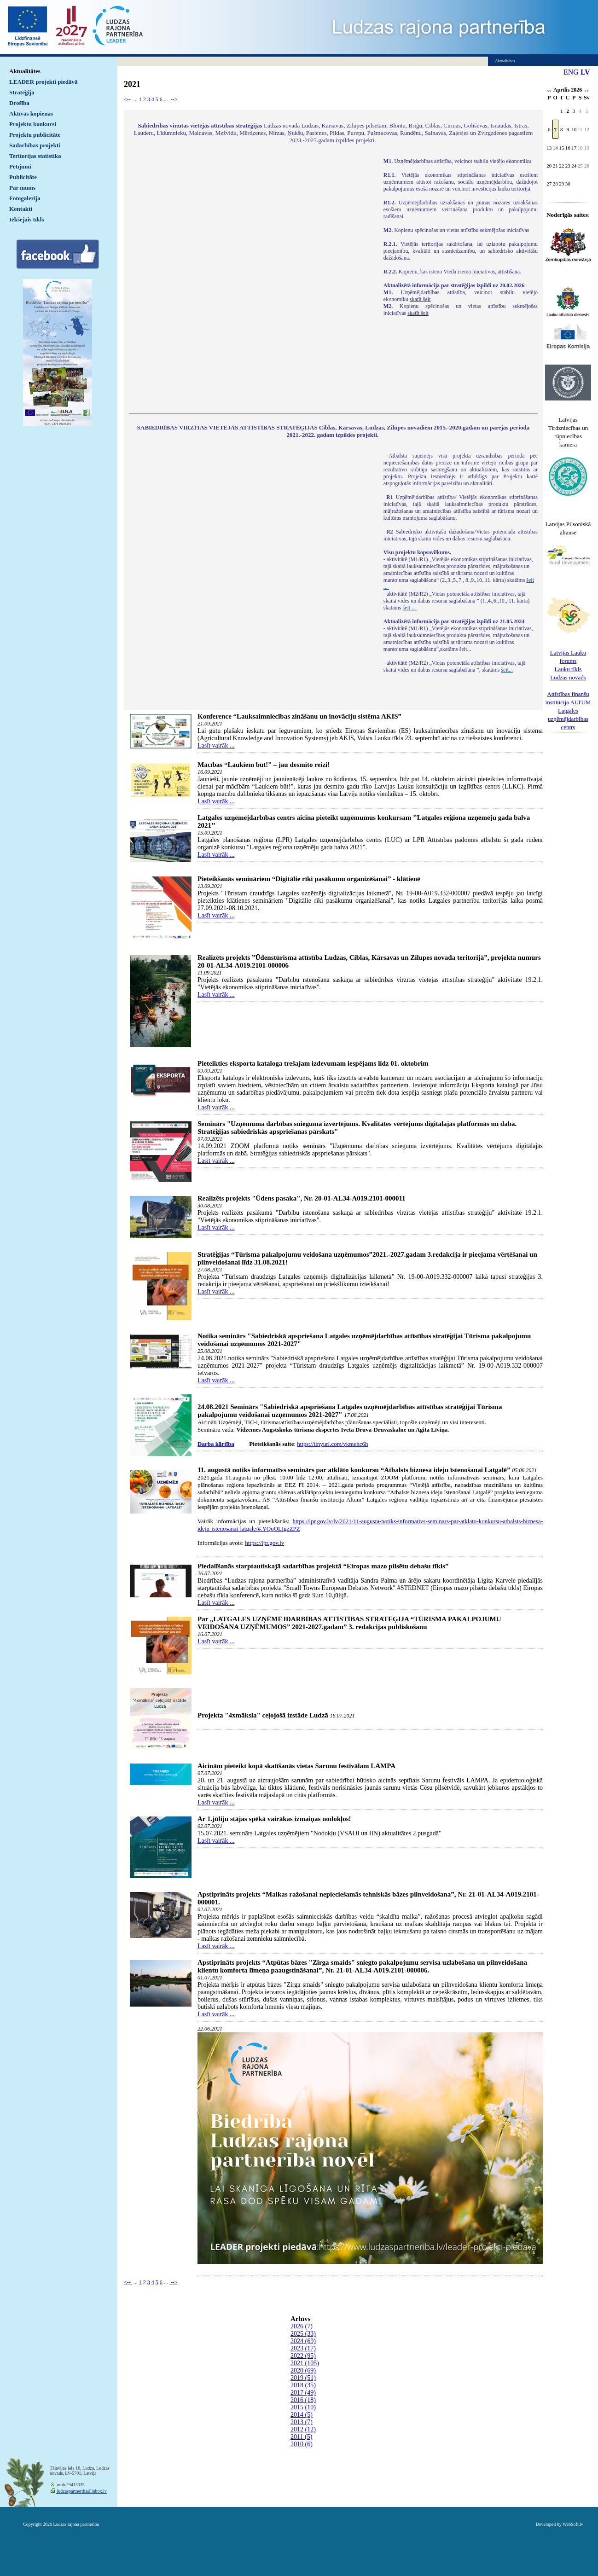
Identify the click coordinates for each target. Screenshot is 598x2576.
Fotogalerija (25, 198)
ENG (571, 72)
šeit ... (409, 607)
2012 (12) (303, 2429)
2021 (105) (304, 2363)
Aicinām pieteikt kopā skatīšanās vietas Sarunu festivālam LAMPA (296, 1766)
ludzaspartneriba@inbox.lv (81, 2491)
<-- (128, 99)
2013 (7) (301, 2422)
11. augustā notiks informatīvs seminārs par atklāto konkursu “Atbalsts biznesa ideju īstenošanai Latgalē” (353, 1470)
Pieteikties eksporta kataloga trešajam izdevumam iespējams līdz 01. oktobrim (313, 1063)
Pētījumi (20, 166)
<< (549, 91)
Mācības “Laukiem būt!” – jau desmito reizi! (263, 764)
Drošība (19, 102)
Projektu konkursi (32, 124)
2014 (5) (301, 2414)
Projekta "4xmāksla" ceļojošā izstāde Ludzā (262, 1715)
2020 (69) (303, 2370)
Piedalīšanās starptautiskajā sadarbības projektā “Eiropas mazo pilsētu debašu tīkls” (322, 1566)
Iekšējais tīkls (26, 219)
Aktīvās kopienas (31, 113)
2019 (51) (303, 2377)
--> (173, 99)
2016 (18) (303, 2399)
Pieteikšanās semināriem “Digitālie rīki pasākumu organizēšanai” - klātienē (308, 878)
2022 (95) (303, 2355)
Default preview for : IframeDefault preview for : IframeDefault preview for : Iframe (251, 280)
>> (587, 91)
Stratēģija (22, 92)
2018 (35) (303, 2385)
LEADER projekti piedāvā (43, 81)
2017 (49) (303, 2392)
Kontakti (20, 208)
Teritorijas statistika (35, 155)
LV (585, 72)
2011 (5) (301, 2436)
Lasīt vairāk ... (215, 745)
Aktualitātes (25, 71)
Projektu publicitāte (34, 134)
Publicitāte (23, 177)
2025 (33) (303, 2333)
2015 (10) (303, 2407)
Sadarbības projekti (34, 145)
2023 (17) (303, 2348)
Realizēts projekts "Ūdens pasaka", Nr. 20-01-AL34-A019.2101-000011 (301, 1198)
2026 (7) (301, 2326)
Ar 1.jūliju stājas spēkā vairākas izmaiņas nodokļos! (274, 1818)
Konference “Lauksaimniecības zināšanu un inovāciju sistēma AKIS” (299, 716)
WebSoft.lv (573, 2524)
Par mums (22, 187)
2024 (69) (303, 2341)
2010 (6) (301, 2444)
